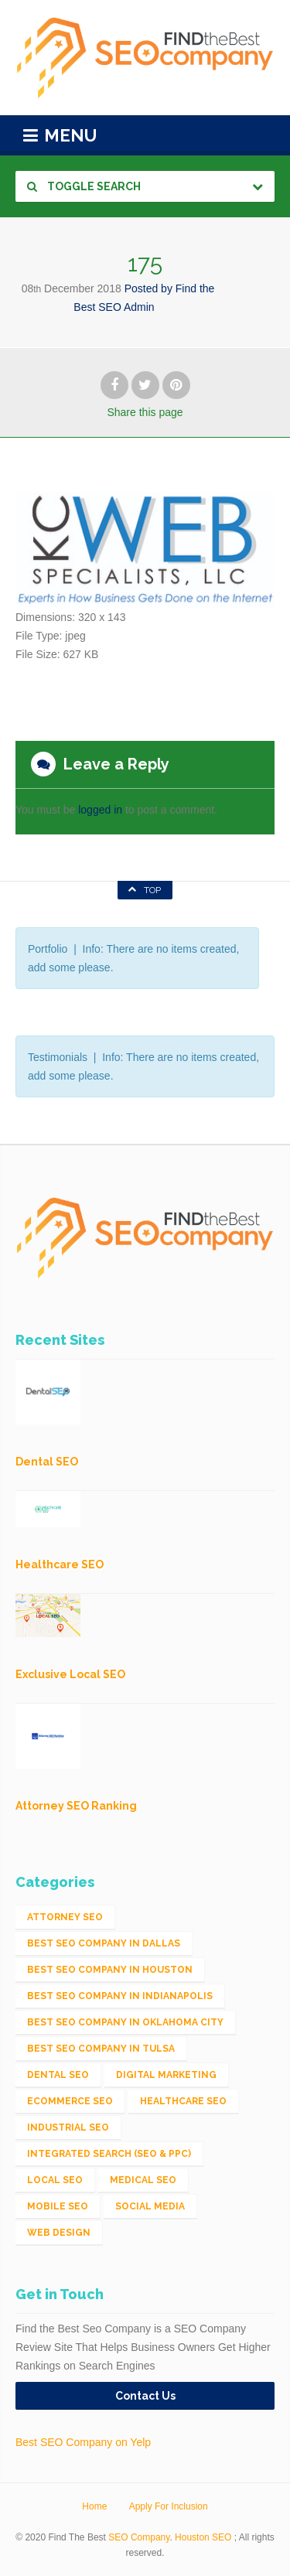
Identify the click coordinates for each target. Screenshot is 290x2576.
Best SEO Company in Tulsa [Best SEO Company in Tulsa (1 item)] (101, 2048)
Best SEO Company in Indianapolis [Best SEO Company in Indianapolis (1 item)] (120, 1996)
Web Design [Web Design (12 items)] (58, 2232)
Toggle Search (84, 186)
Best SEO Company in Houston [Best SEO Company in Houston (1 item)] (110, 1969)
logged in (100, 810)
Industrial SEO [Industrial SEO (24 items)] (68, 2127)
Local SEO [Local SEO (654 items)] (55, 2180)
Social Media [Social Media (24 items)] (150, 2206)
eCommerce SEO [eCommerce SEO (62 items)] (70, 2101)
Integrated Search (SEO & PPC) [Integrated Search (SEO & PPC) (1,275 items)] (109, 2153)
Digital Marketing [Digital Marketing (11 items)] (166, 2074)
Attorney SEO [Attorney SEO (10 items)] (65, 1917)
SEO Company (138, 2537)
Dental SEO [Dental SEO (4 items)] (58, 2074)
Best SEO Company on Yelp (83, 2442)
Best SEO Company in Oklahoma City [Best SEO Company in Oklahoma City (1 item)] (125, 2022)
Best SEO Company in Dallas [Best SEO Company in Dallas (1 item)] (103, 1943)
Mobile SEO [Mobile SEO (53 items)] (57, 2206)
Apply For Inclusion (168, 2506)
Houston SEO (203, 2537)
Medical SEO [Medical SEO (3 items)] (143, 2180)
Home (94, 2506)
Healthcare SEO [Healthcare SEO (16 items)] (183, 2101)
